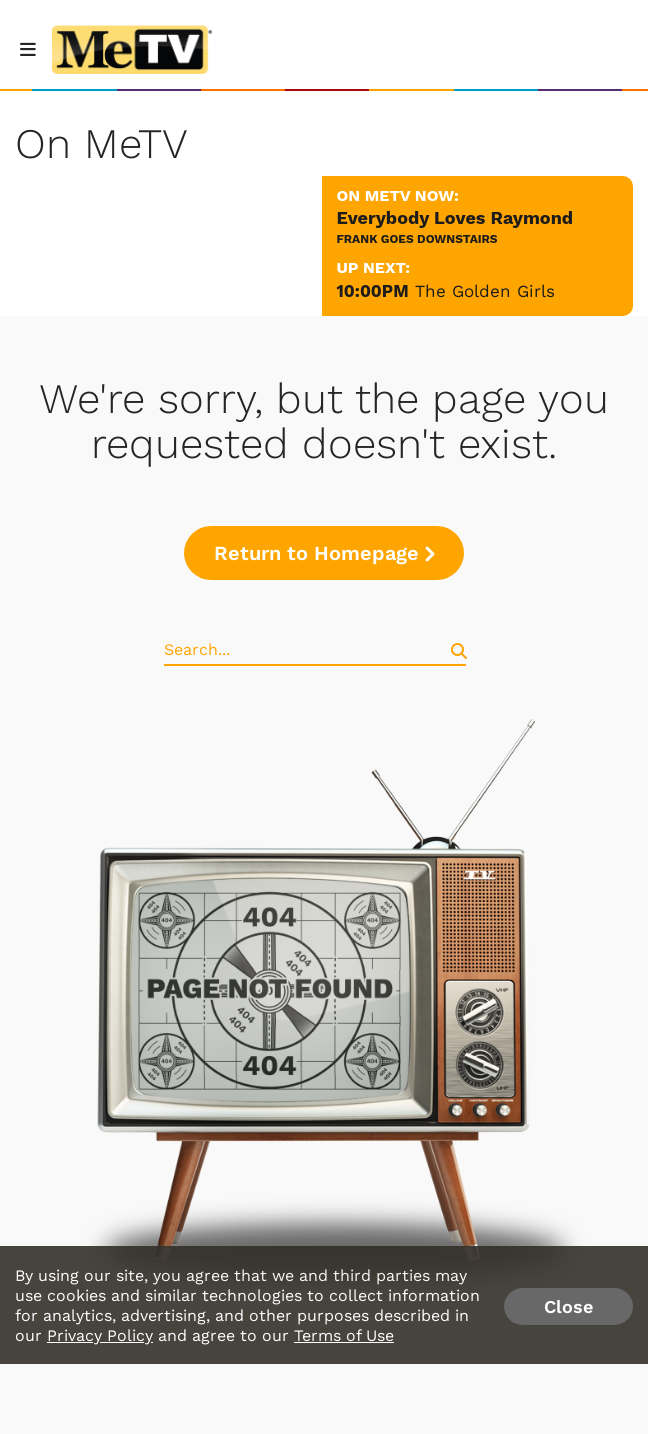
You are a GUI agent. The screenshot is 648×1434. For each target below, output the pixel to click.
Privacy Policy (100, 1335)
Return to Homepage (324, 553)
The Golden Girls (485, 291)
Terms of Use (344, 1335)
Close (568, 1306)
